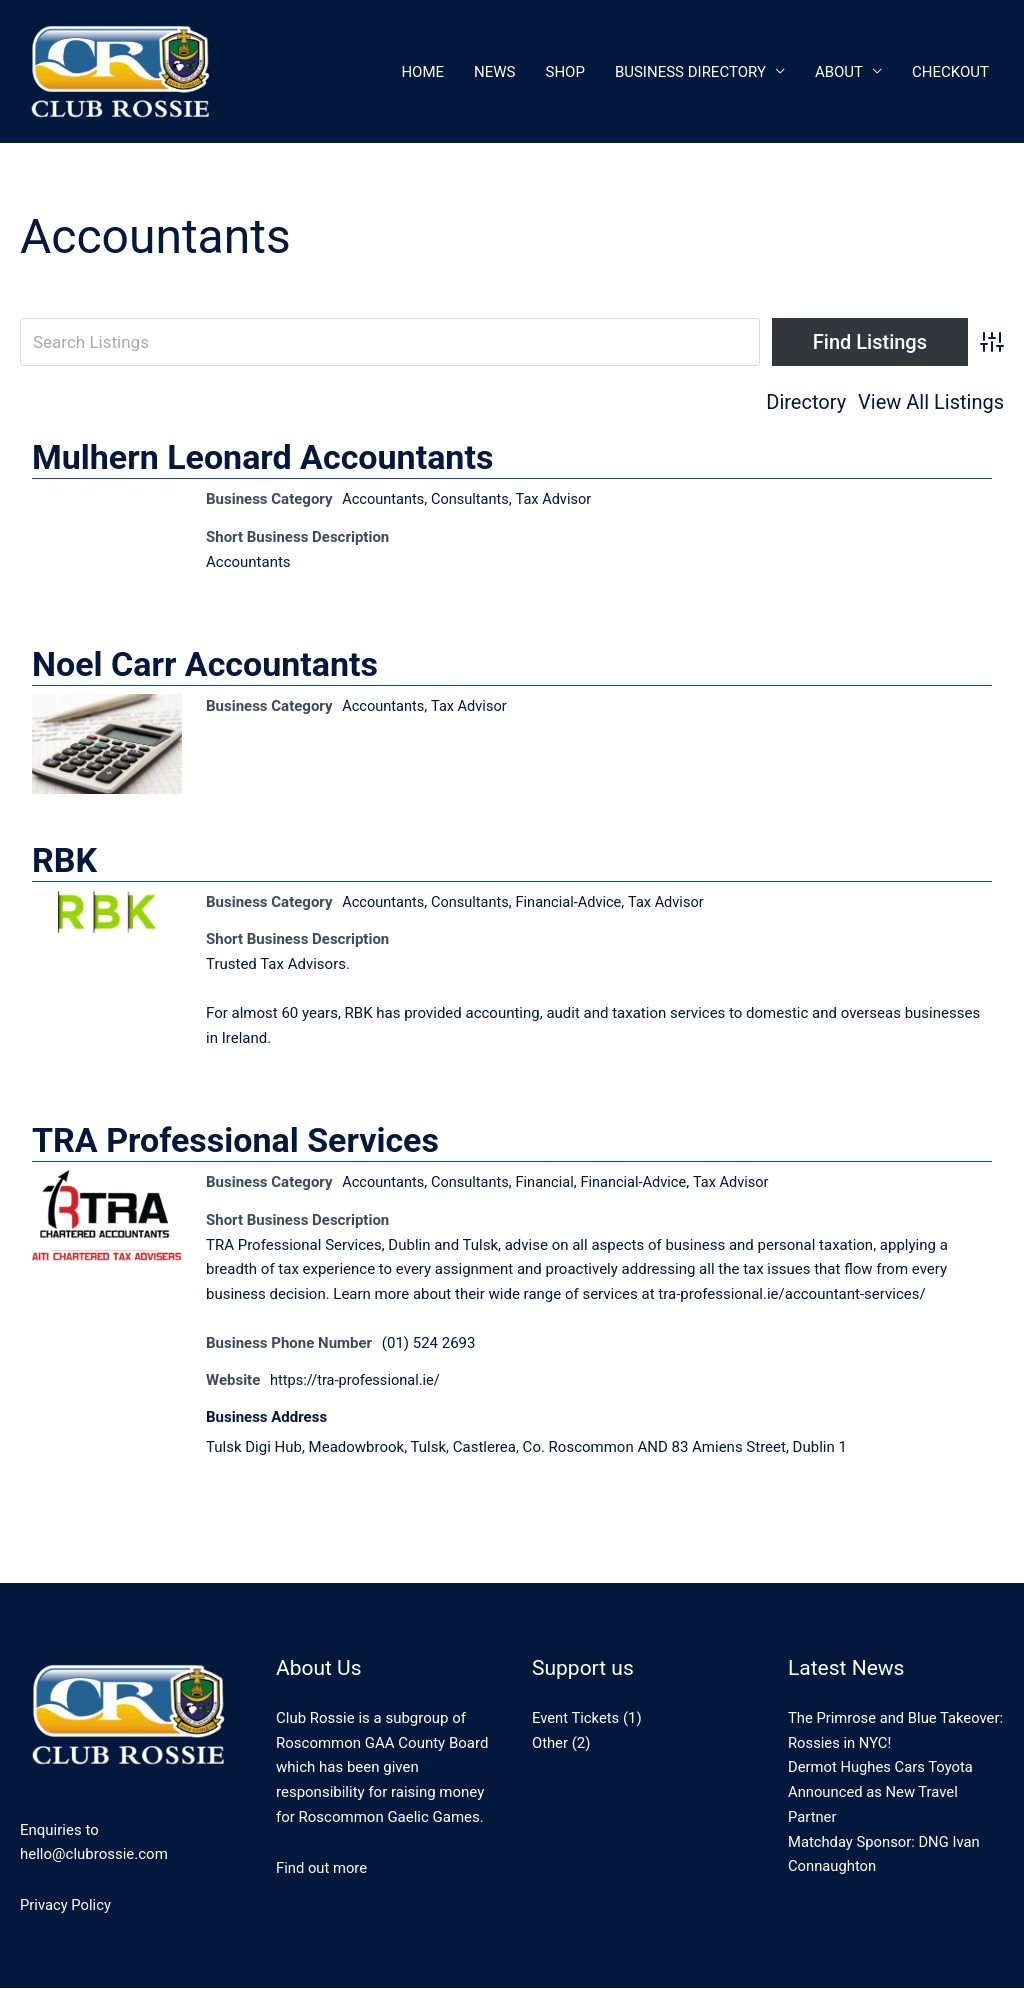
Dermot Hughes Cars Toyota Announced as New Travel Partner (882, 1794)
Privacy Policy (66, 1907)
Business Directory (690, 72)
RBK (64, 862)
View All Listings (931, 402)
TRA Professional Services (235, 1143)
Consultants (474, 500)
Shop (565, 72)
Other (550, 1744)
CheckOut (950, 72)
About (839, 72)
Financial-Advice (575, 904)
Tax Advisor (559, 500)
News (494, 72)
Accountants (384, 500)
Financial (551, 1185)
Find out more (322, 1869)
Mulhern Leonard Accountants (262, 458)
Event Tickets (576, 1719)
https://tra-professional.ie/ (357, 1381)
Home (422, 72)
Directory (806, 402)
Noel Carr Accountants (205, 665)
